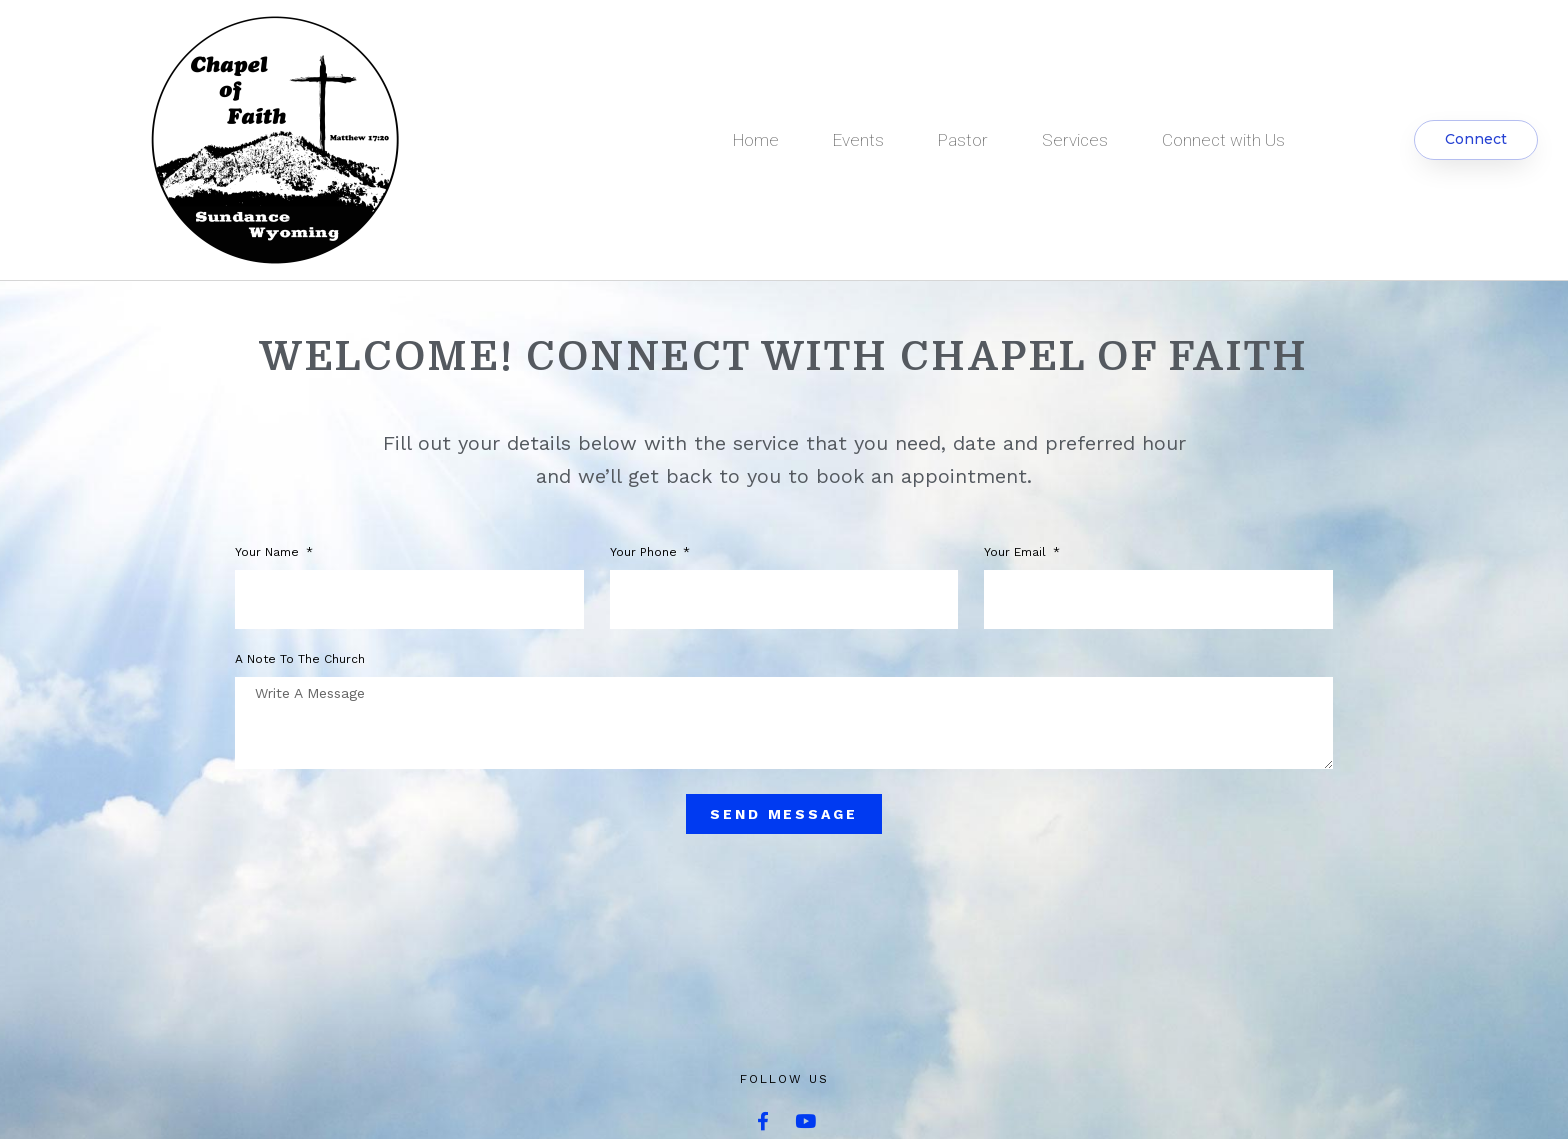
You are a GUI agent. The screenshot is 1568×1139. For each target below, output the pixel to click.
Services (1075, 140)
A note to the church (300, 659)
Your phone (645, 552)
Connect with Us (1223, 140)
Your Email (1017, 552)
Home (756, 140)
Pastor (963, 140)
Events (858, 140)
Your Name (269, 552)
